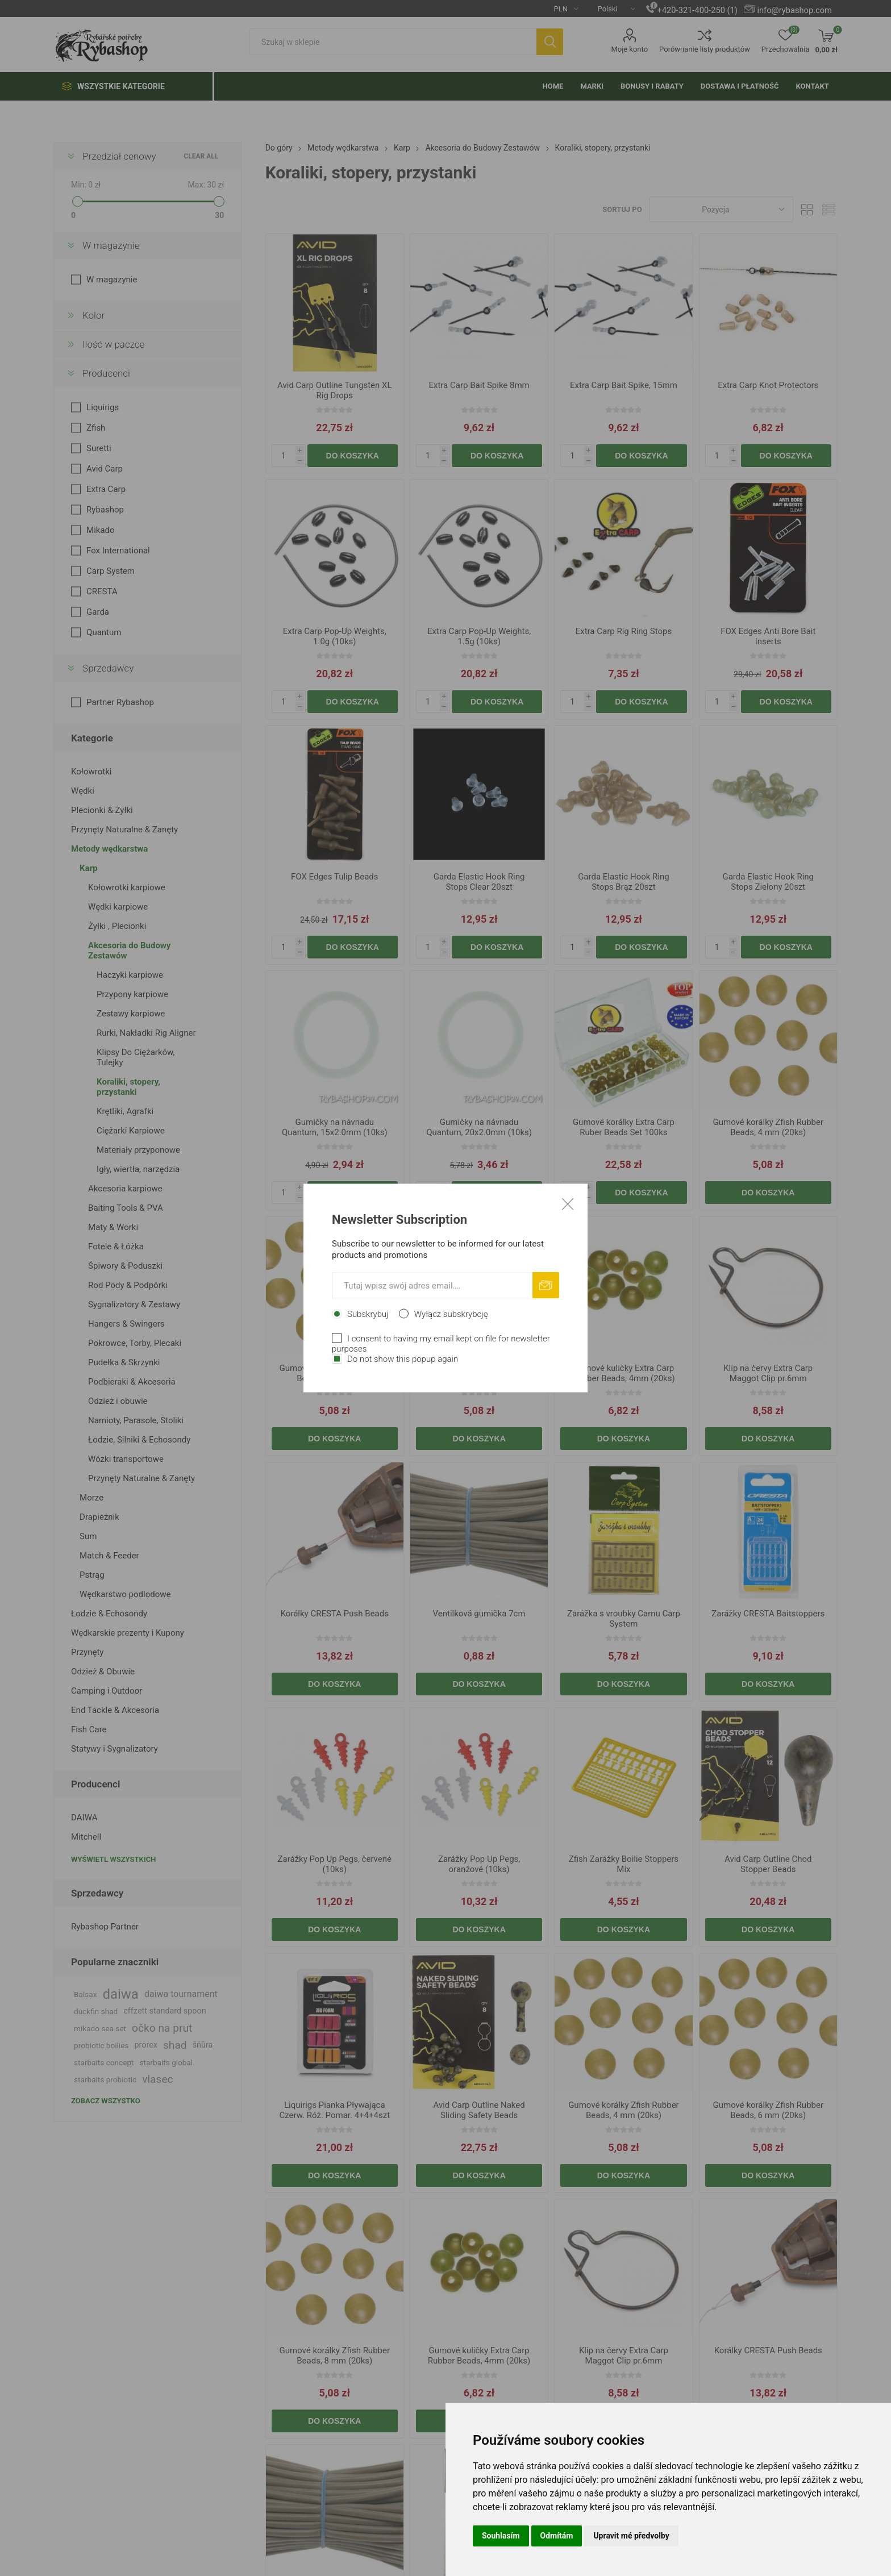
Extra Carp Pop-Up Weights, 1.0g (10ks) (334, 636)
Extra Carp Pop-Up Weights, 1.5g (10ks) (479, 636)
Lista (829, 209)
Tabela (807, 209)
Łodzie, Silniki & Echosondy (139, 1440)
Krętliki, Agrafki (125, 1111)
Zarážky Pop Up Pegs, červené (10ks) (335, 1864)
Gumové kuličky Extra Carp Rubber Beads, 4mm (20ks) (623, 1373)
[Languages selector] (612, 8)
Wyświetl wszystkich (113, 1859)
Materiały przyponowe (138, 1150)
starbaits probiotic (105, 2079)
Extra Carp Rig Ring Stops (624, 631)
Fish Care (88, 1729)
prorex (145, 2045)
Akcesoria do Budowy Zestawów (129, 950)
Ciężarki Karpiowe (131, 1131)
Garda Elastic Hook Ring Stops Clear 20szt (479, 882)
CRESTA (102, 591)
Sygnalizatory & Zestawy (134, 1304)
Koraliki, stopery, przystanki (128, 1087)
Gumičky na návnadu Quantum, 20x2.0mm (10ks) (479, 1127)
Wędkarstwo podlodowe (125, 1594)
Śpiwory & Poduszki (125, 1266)
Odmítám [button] (556, 2535)
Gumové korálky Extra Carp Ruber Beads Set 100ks (624, 1127)
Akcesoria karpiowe (125, 1188)
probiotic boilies (101, 2045)
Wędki (82, 791)
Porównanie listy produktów (704, 49)
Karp (89, 868)
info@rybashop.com (794, 10)
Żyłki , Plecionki (117, 926)
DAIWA (84, 1817)
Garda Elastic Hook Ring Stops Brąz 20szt (623, 882)
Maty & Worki (113, 1227)
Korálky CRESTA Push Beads (335, 1613)
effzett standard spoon (164, 2011)
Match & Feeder (109, 1555)
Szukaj (549, 41)
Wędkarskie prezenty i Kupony (127, 1633)
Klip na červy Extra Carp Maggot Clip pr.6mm (768, 1373)
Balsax (85, 1994)
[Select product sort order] (721, 209)
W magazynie (110, 245)
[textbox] (392, 41)
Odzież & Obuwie (103, 1671)
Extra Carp (106, 489)
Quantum (103, 632)
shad (175, 2045)
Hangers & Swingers (126, 1324)
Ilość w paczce (113, 344)
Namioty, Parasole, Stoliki (136, 1420)
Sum (88, 1536)
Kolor (93, 315)
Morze (91, 1498)
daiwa (120, 1994)
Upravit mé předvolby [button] (631, 2535)
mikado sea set (100, 2028)
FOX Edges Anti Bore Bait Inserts (768, 636)
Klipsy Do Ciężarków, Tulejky (135, 1057)
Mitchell (86, 1837)
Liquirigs (102, 407)
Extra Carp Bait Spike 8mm (478, 385)
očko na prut (162, 2028)
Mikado (100, 530)
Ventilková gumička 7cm (479, 1613)
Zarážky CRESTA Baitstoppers (768, 1613)
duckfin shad (96, 2011)
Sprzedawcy (108, 668)
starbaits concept (104, 2062)
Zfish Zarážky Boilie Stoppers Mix (623, 1864)
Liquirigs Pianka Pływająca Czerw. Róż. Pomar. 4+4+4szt (334, 2110)
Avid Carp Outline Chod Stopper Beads (768, 1864)
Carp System (110, 571)
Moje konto (629, 49)
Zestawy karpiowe (131, 1013)
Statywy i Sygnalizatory (114, 1749)
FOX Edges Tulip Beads (334, 877)
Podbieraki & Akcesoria (132, 1382)
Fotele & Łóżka (116, 1246)
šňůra (203, 2045)
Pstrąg (92, 1575)
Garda (97, 612)
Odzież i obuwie (117, 1401)
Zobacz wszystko (105, 2100)
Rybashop (105, 510)
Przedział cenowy (119, 156)
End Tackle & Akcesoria (115, 1710)
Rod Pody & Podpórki (128, 1285)
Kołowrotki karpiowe (126, 887)
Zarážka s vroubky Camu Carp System (623, 1618)
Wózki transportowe (126, 1459)
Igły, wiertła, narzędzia (138, 1169)
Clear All (201, 156)
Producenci (106, 373)
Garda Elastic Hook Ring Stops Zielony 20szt (768, 882)
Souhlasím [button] (501, 2535)
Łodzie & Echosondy (109, 1613)
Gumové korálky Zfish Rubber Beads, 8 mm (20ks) (479, 1373)
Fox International (118, 550)
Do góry (279, 147)
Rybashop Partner (105, 1926)
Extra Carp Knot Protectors (768, 385)
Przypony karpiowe (132, 994)
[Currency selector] (562, 8)
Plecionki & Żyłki (102, 810)
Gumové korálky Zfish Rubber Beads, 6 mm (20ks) (335, 1373)
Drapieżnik (99, 1517)
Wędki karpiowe (118, 907)
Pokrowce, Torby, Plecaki (134, 1343)
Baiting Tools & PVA (125, 1208)
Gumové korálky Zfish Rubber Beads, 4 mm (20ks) (768, 1127)
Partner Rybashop (120, 702)
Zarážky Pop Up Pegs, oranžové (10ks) (479, 1864)
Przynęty (87, 1652)
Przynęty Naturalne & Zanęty (124, 829)
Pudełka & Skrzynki (124, 1362)
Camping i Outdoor (106, 1691)
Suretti (98, 448)
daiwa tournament (181, 1994)
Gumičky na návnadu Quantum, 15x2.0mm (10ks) (335, 1127)
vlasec (157, 2079)
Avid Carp (104, 469)
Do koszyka (352, 455)
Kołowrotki (91, 771)
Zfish (95, 428)
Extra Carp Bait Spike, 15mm (623, 385)
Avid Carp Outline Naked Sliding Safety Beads (479, 2110)
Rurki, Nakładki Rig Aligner (146, 1033)
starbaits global (166, 2062)
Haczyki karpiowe (130, 975)
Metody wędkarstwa (109, 849)
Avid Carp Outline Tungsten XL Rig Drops (334, 390)
